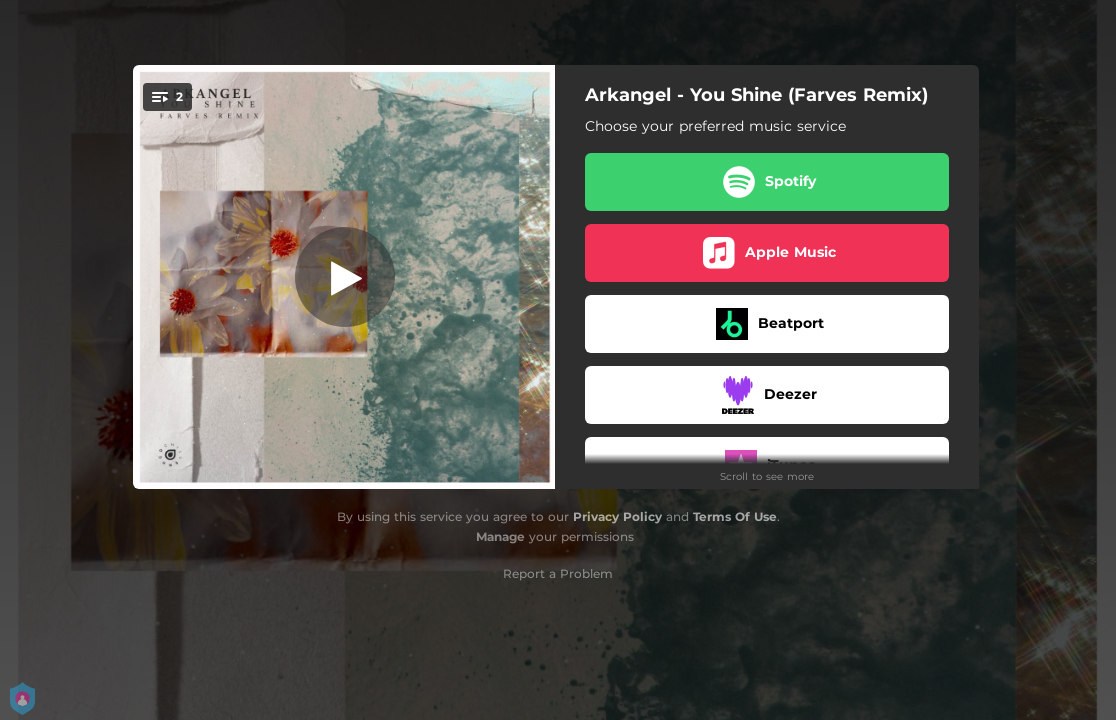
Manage (500, 536)
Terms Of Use (735, 516)
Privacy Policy (617, 516)
